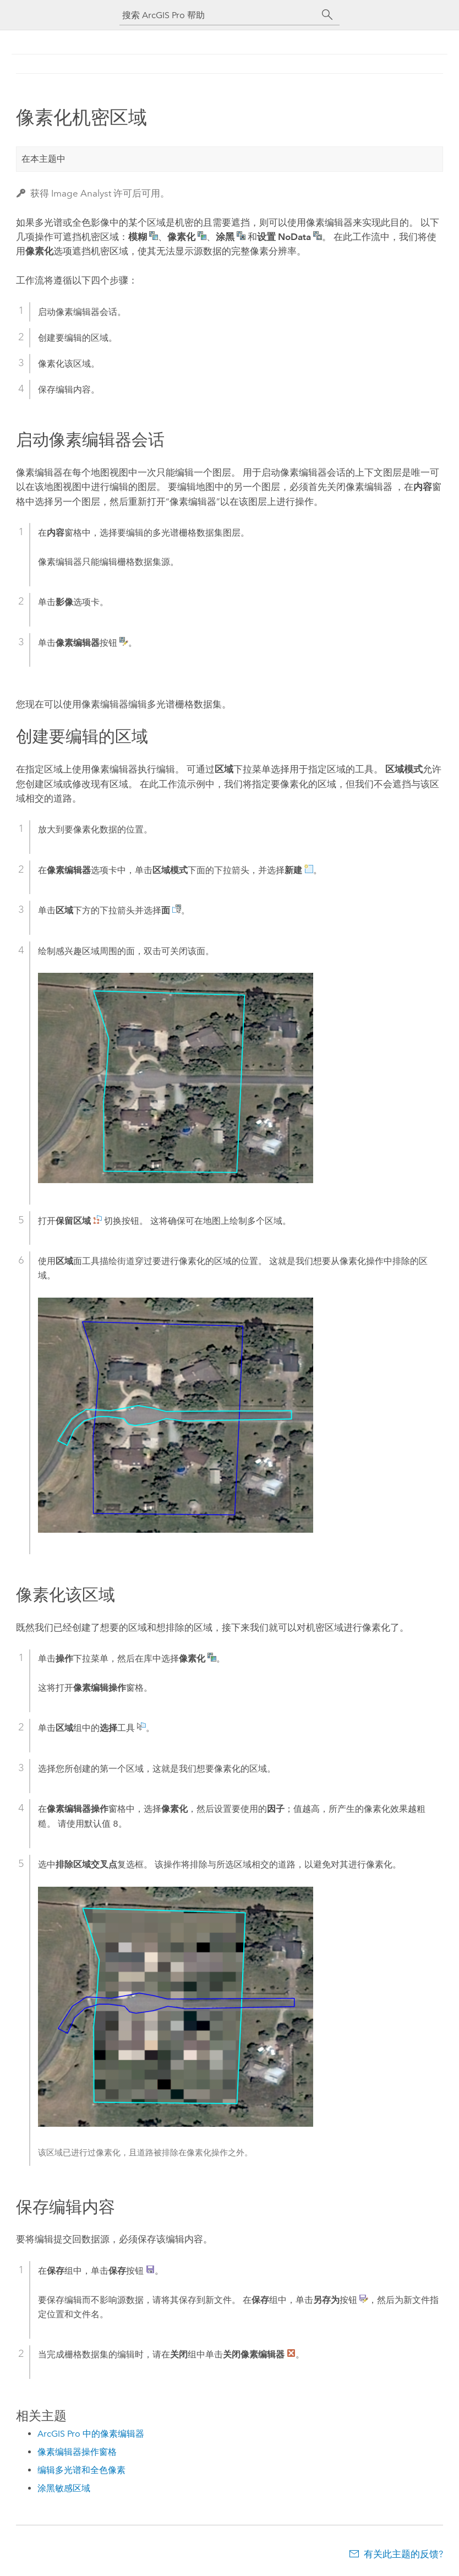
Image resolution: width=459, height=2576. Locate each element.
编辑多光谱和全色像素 (81, 2470)
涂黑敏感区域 (63, 2488)
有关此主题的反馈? (403, 2553)
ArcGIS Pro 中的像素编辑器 (90, 2433)
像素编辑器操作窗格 (77, 2452)
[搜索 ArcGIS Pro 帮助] (218, 15)
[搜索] (327, 14)
